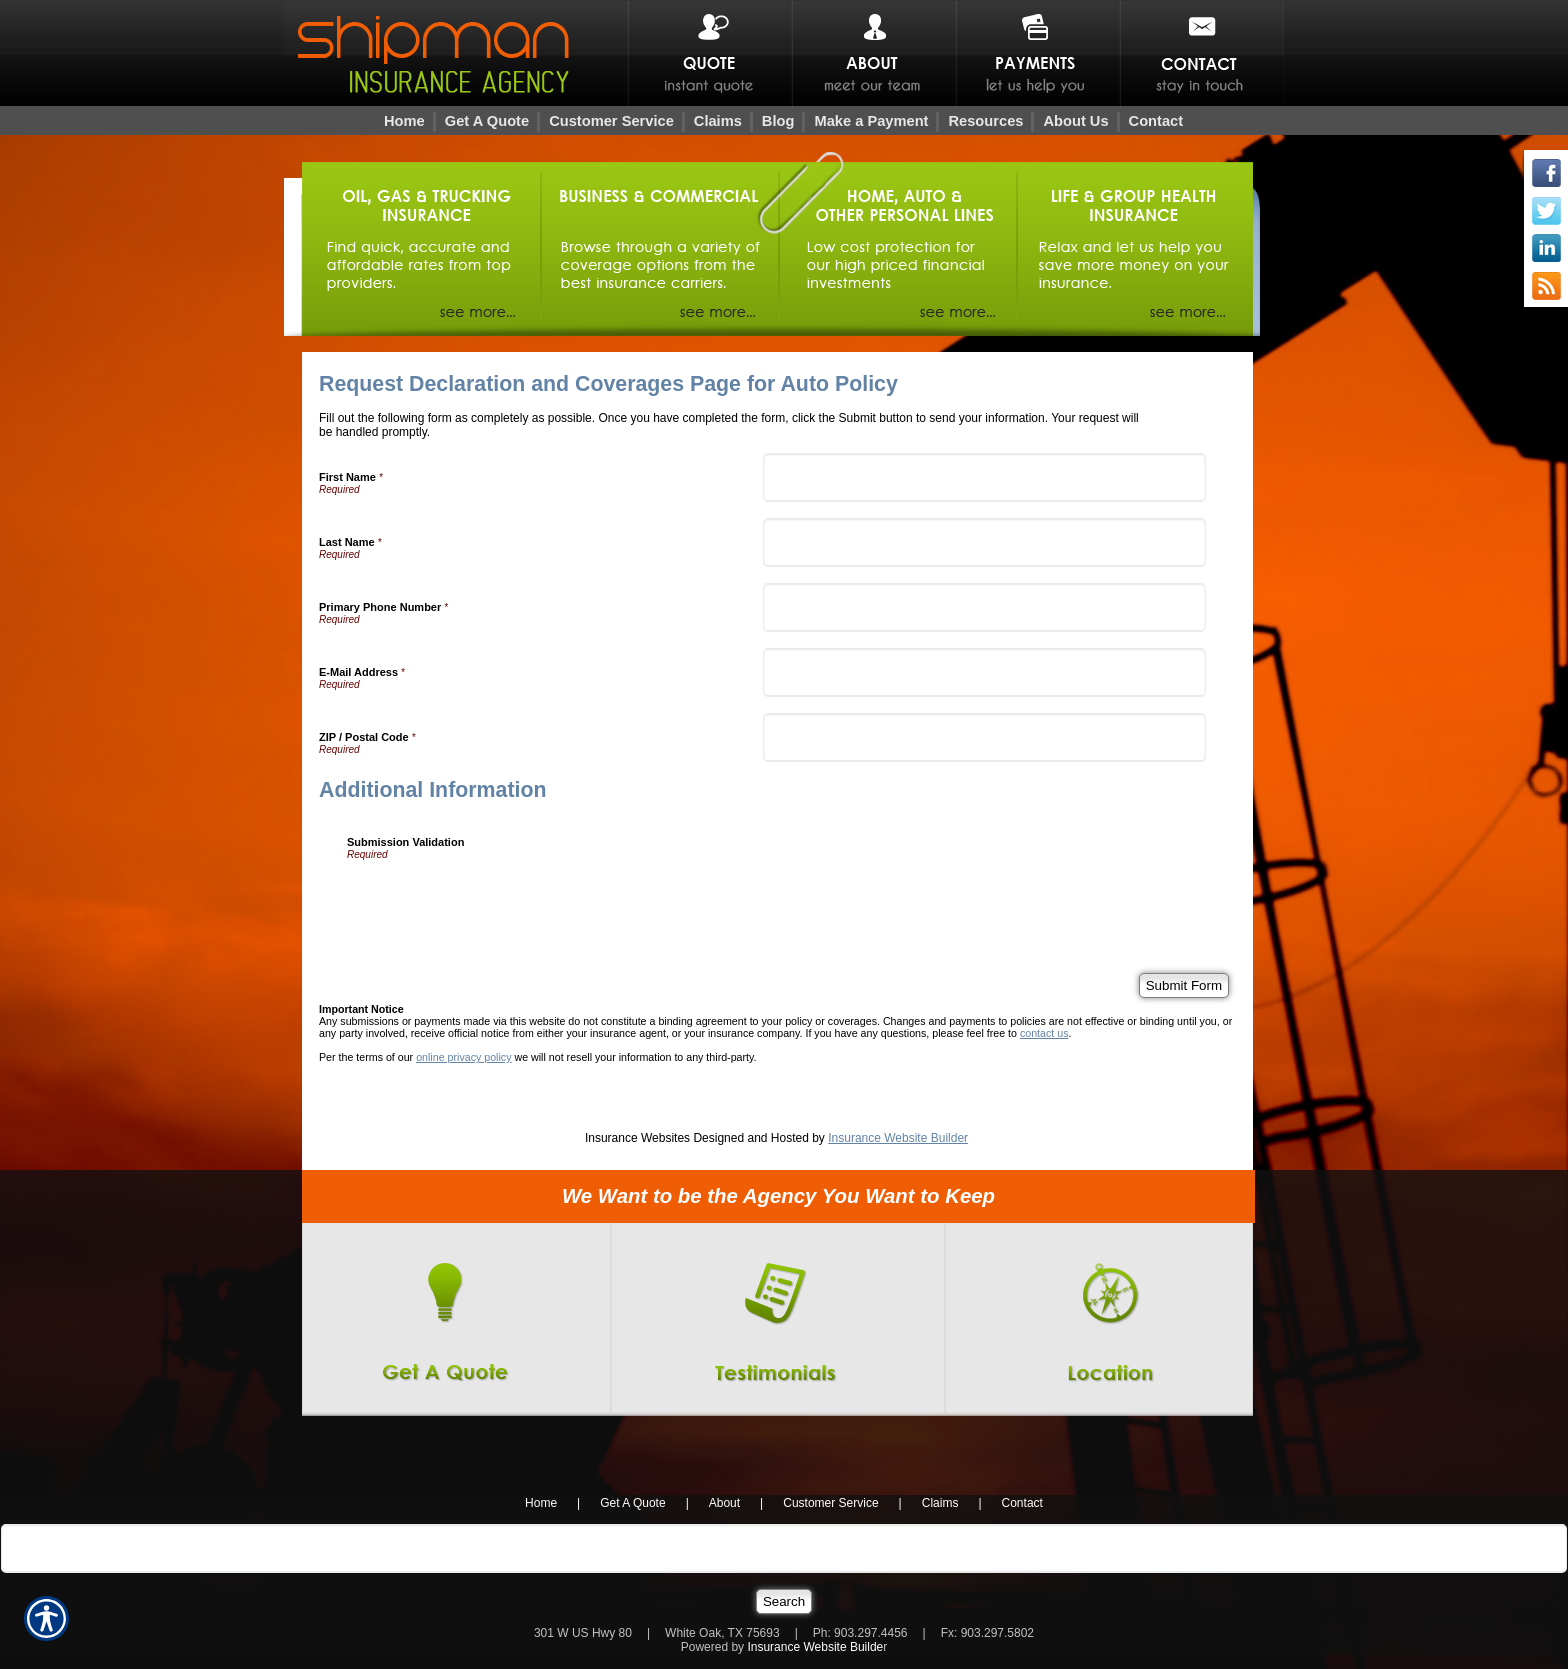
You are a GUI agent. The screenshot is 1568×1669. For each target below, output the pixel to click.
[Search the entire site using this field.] (784, 1548)
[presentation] (499, 899)
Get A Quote (632, 1503)
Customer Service (830, 1503)
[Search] (784, 1601)
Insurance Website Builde (815, 1647)
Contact (1022, 1503)
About (724, 1503)
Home (541, 1503)
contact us (1044, 1033)
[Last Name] (985, 542)
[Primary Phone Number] (985, 607)
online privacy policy (463, 1057)
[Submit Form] (1184, 985)
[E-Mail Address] (985, 672)
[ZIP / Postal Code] (985, 737)
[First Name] (985, 477)
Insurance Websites (637, 1138)
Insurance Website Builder (898, 1138)
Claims (940, 1503)
